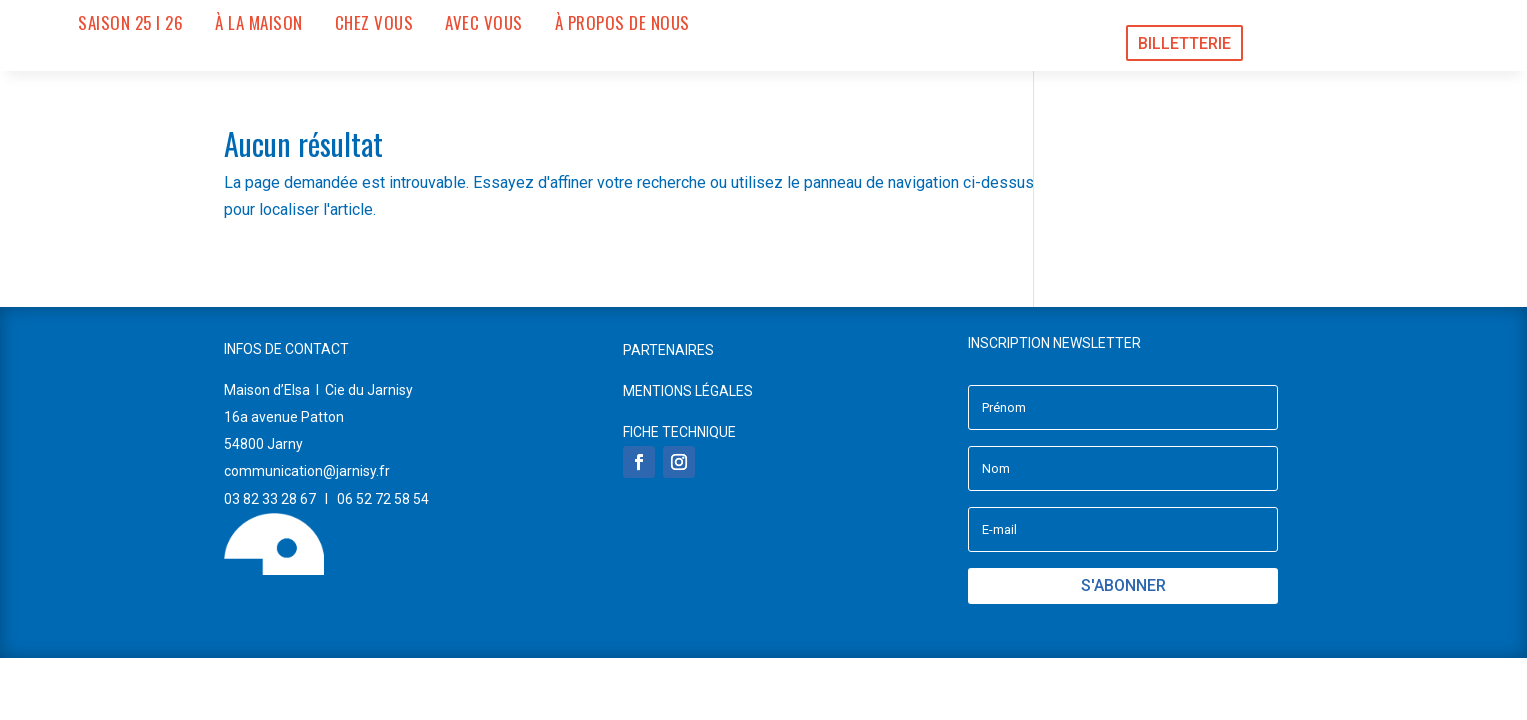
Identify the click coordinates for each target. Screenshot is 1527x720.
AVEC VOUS (484, 23)
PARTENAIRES (668, 350)
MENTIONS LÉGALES (688, 391)
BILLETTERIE (1184, 43)
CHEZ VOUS (374, 23)
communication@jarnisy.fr (307, 471)
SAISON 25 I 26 (130, 23)
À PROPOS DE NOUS (622, 23)
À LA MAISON (259, 23)
